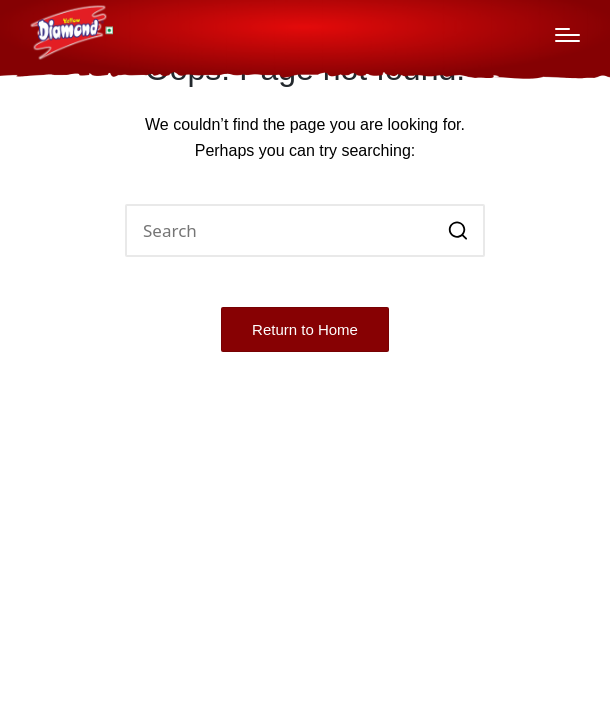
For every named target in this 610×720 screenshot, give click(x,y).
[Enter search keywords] (305, 230)
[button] (457, 230)
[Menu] (567, 35)
